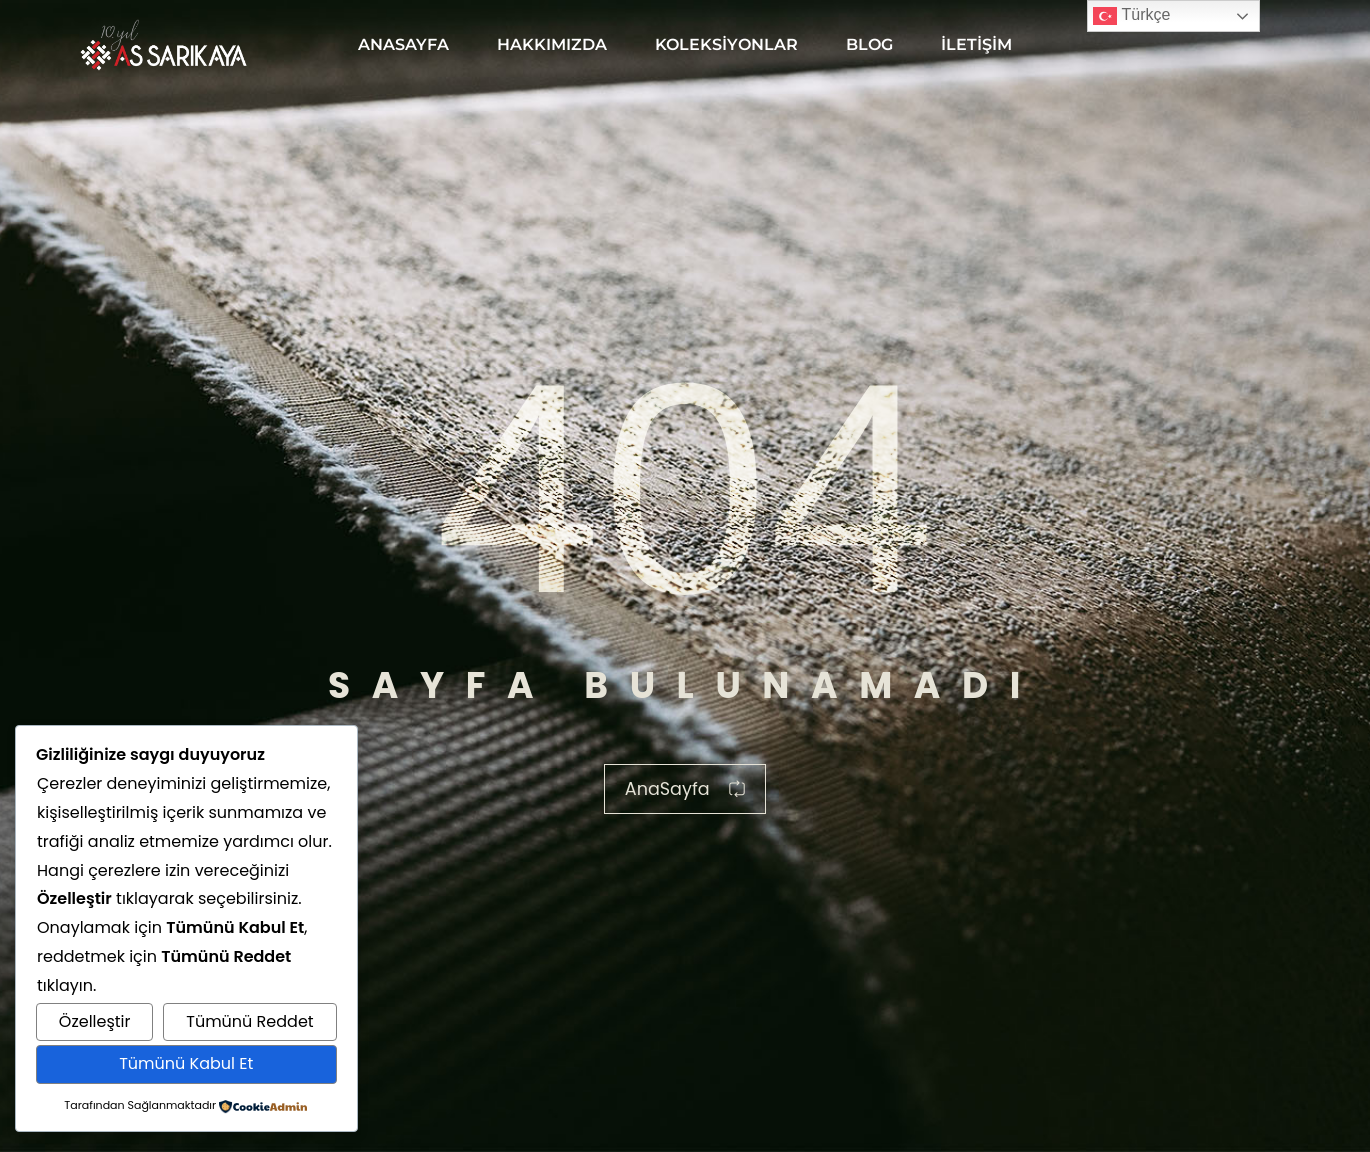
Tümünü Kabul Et (186, 1063)
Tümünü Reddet (249, 1021)
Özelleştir (95, 1021)
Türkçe (1131, 16)
